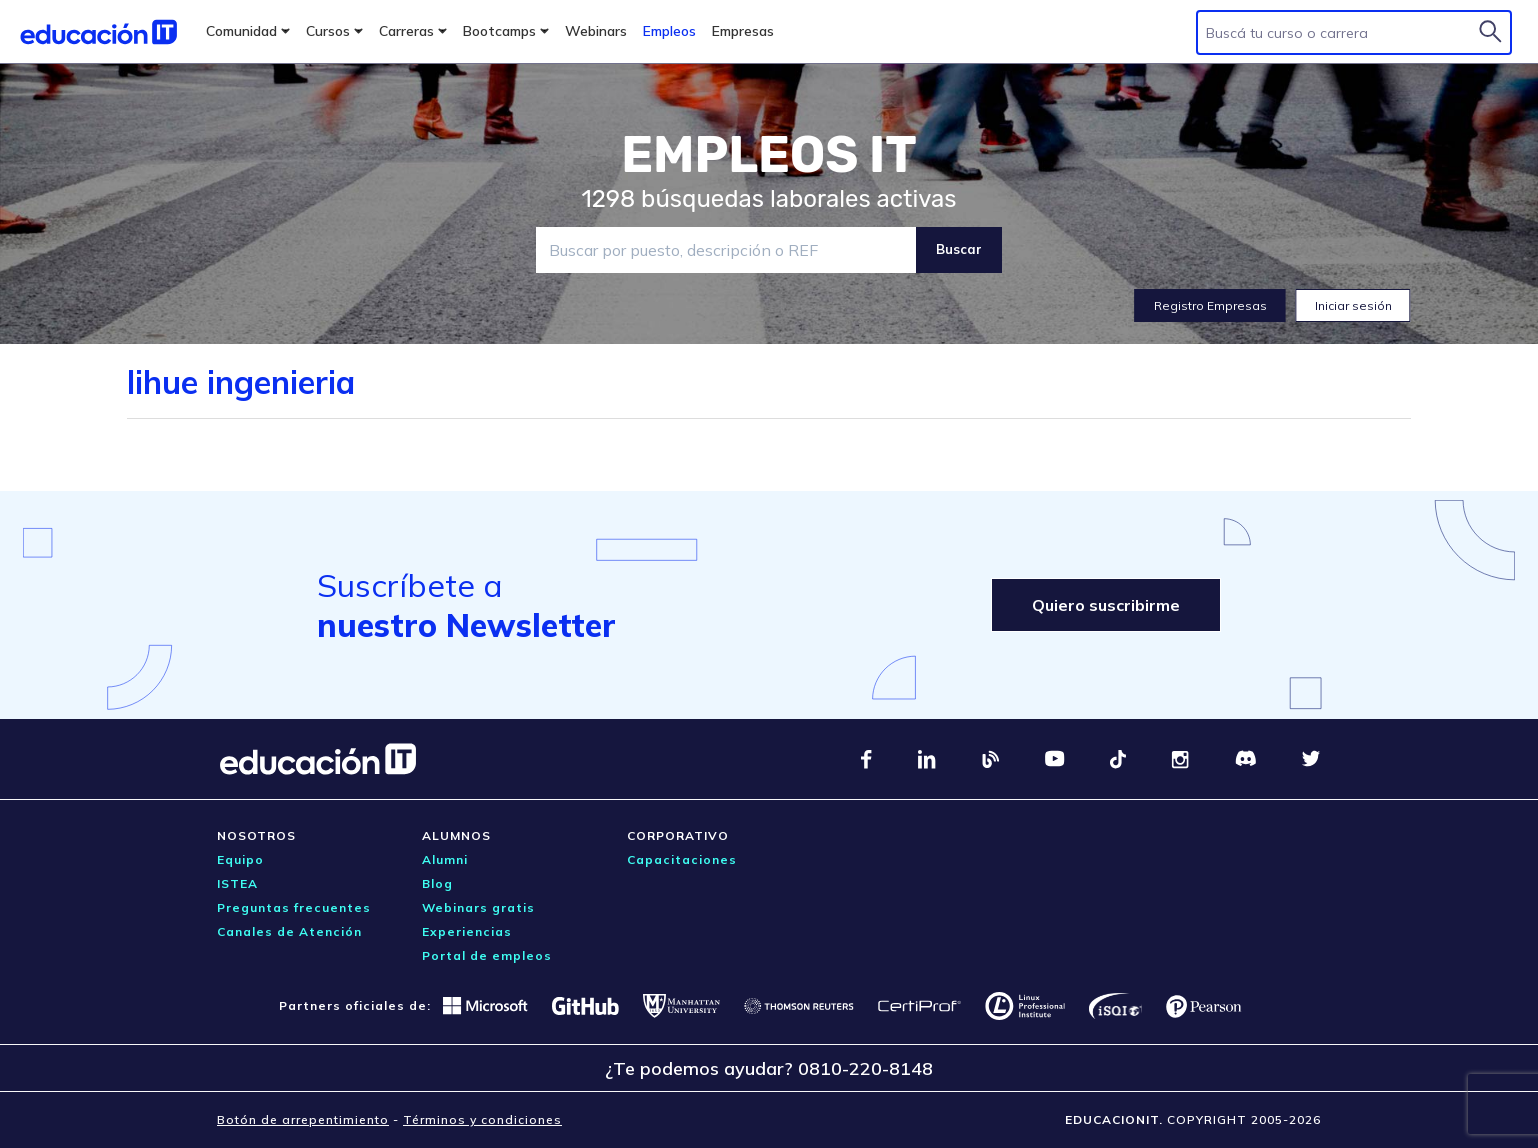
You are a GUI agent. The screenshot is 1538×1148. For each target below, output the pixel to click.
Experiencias (467, 931)
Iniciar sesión (1353, 305)
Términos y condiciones (482, 1119)
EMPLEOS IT (769, 155)
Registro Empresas (1210, 305)
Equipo (240, 859)
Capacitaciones (682, 859)
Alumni (445, 859)
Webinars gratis (478, 907)
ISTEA (237, 883)
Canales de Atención (289, 931)
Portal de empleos (487, 955)
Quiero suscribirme (1106, 605)
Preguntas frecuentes (294, 907)
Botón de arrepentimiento (303, 1119)
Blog (437, 883)
